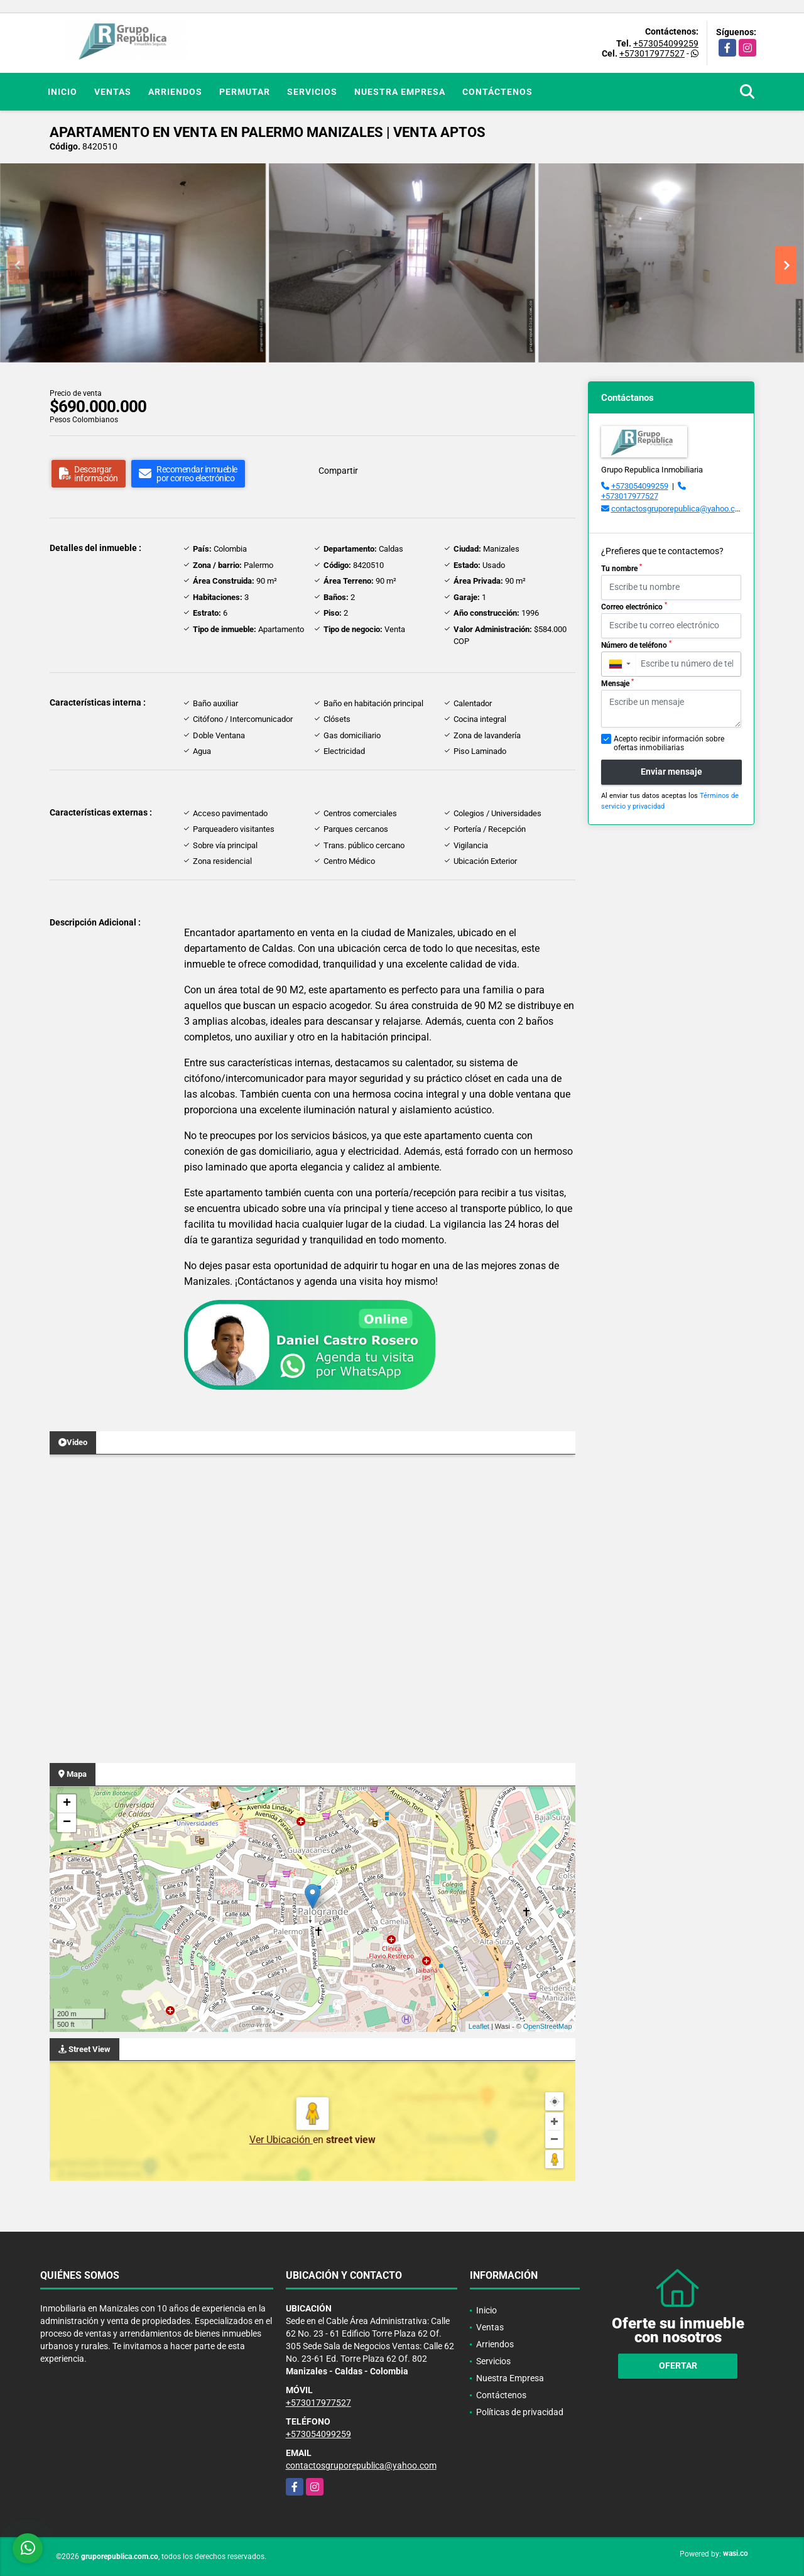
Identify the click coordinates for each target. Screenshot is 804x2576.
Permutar (244, 92)
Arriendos (175, 92)
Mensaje (617, 683)
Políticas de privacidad (519, 2412)
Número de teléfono (636, 645)
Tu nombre (621, 568)
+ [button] (67, 1803)
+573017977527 (652, 53)
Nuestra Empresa (399, 92)
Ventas (112, 92)
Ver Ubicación (281, 2140)
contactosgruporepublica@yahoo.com (678, 508)
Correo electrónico (634, 606)
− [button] (67, 1822)
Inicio (62, 92)
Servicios (312, 92)
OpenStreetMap (547, 2026)
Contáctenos (497, 92)
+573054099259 (665, 43)
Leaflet (479, 2026)
